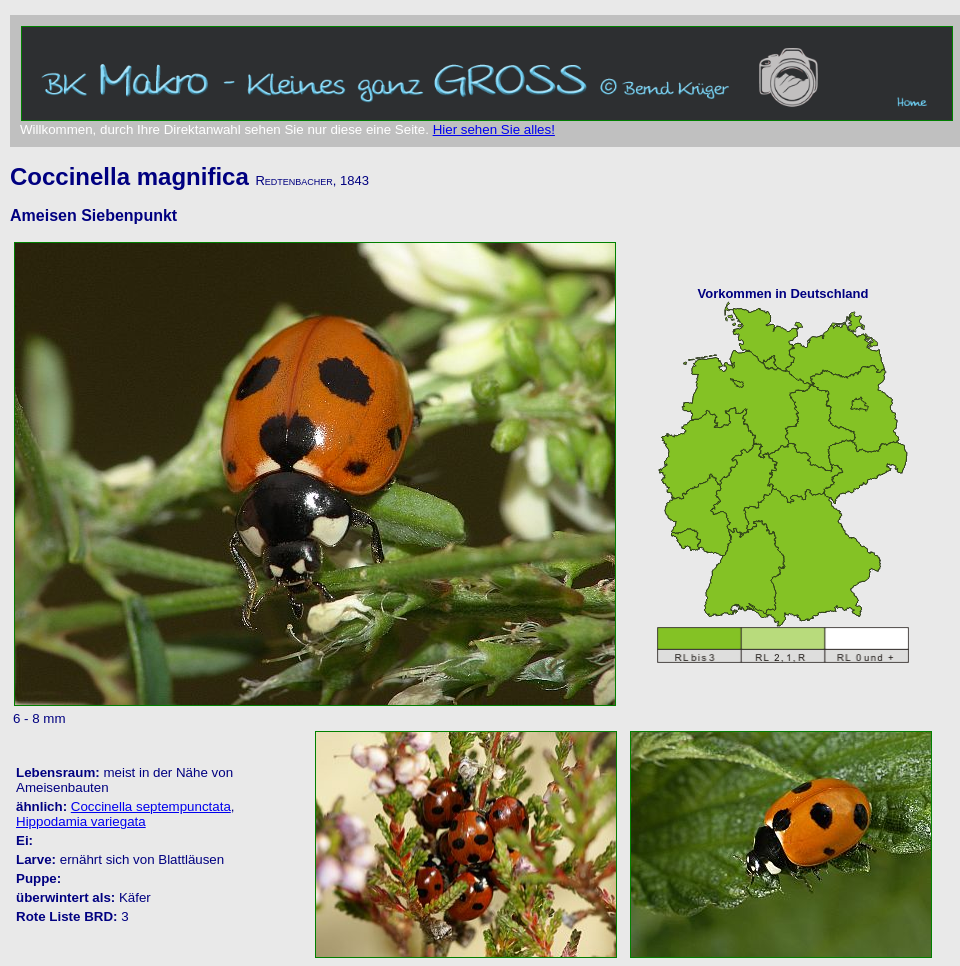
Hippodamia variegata (81, 821)
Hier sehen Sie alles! (494, 129)
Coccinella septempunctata (151, 806)
